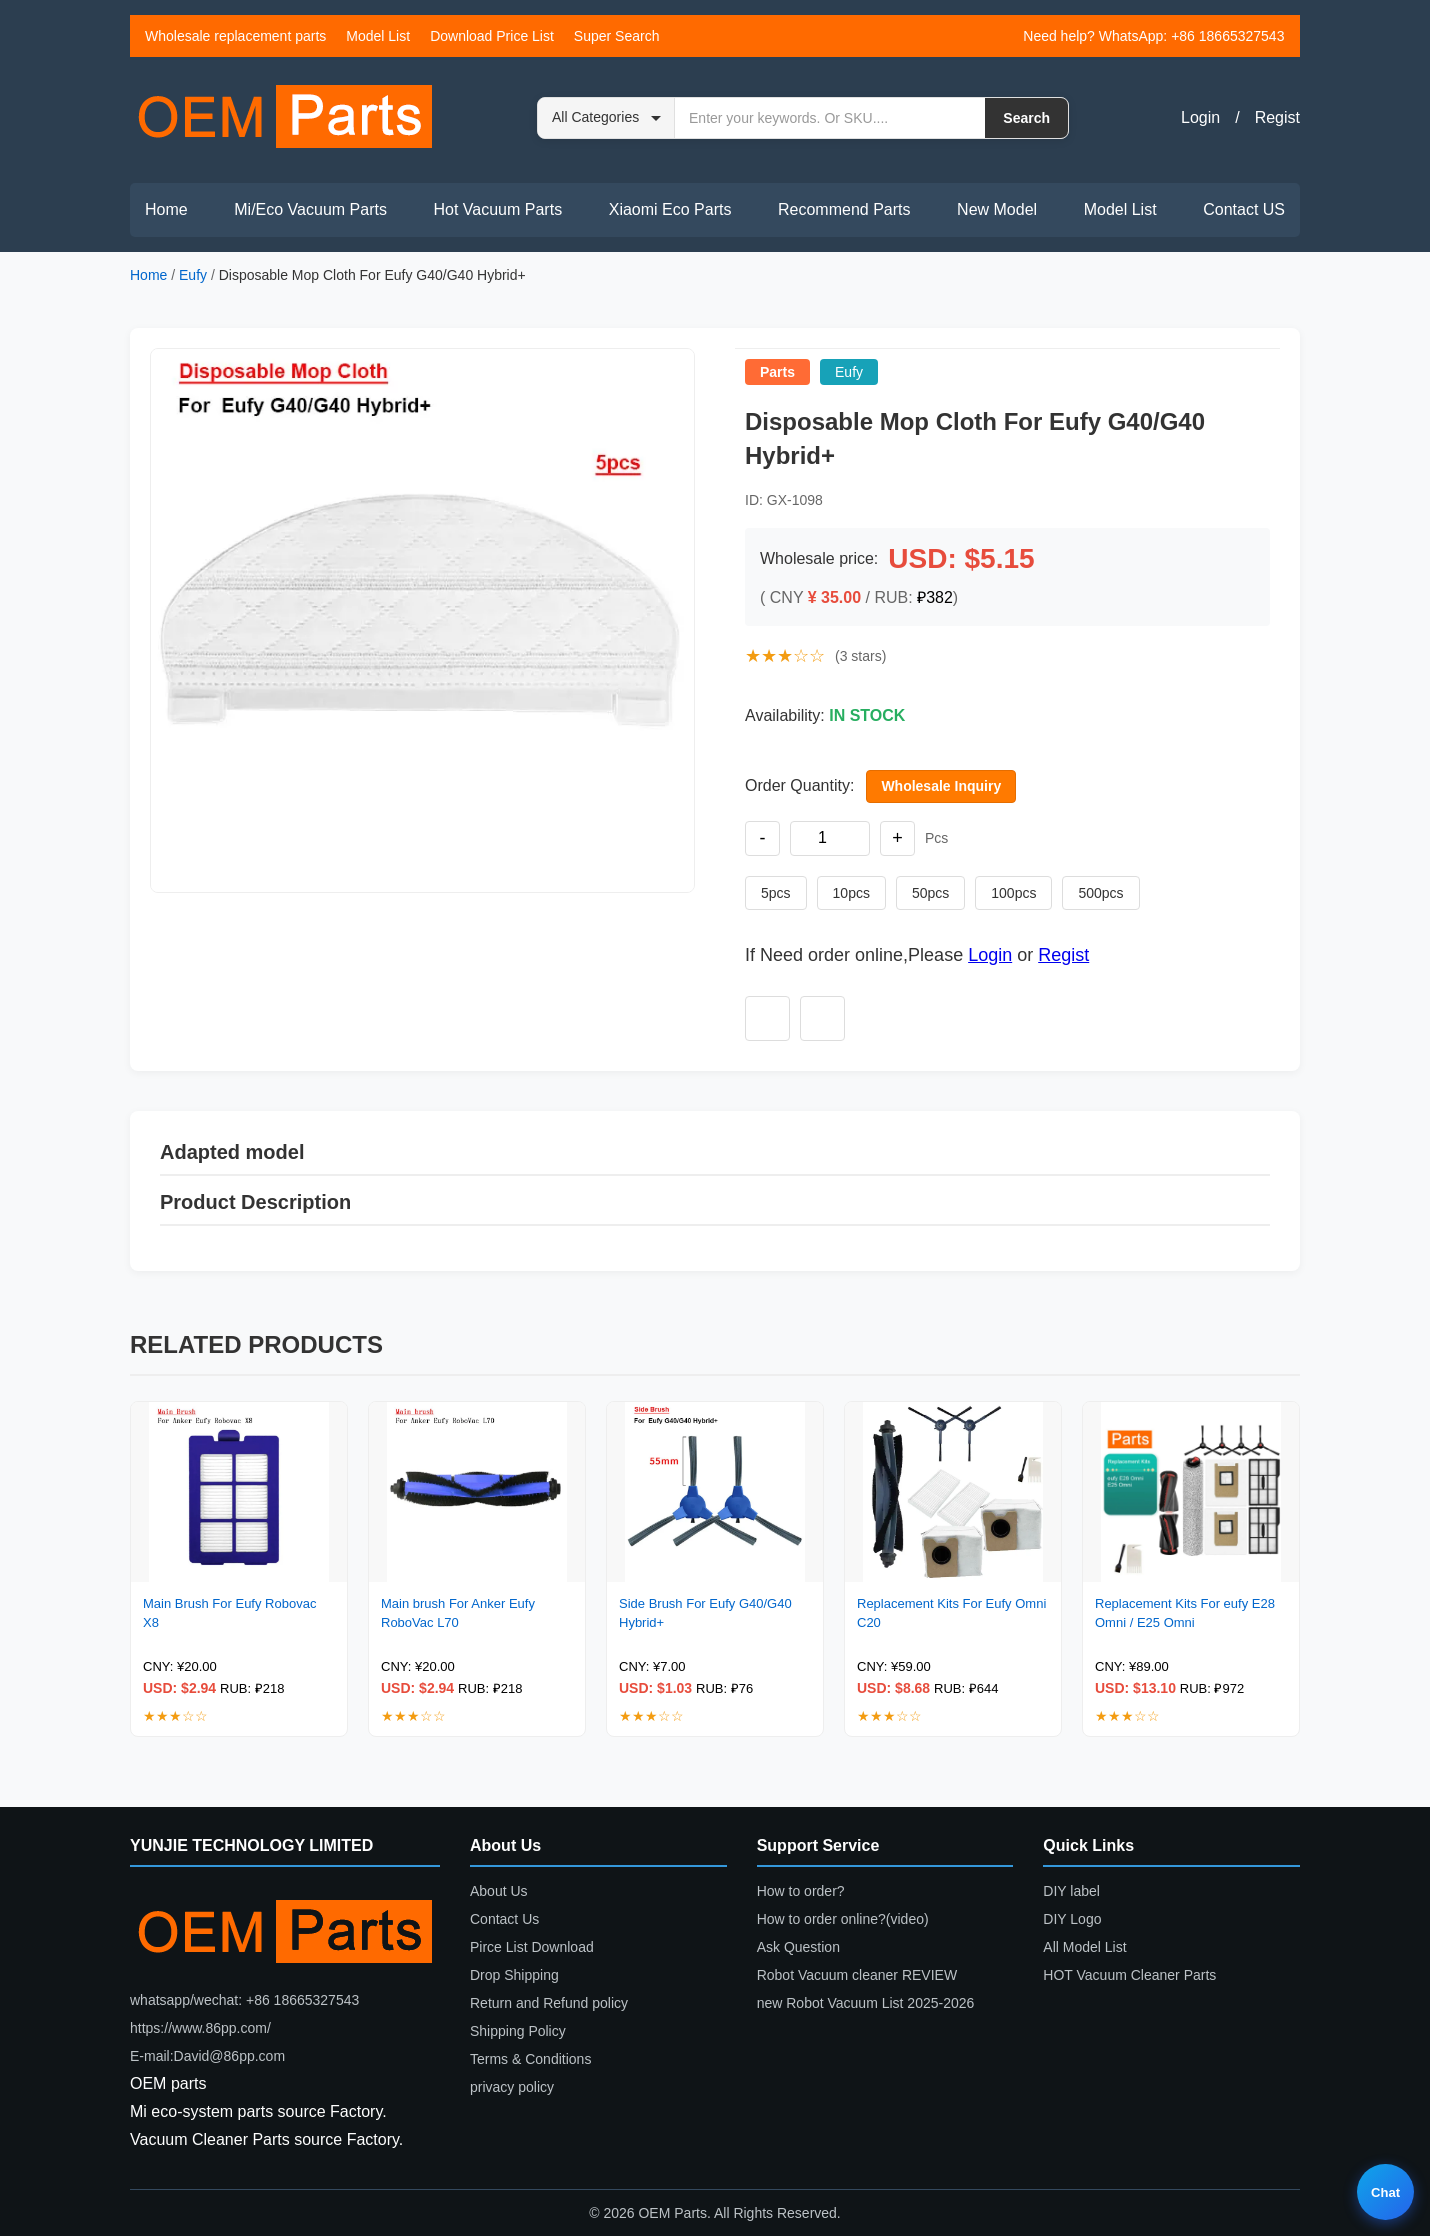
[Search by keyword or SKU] (830, 118)
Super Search (617, 36)
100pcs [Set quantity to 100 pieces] (1013, 893)
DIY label (1071, 1891)
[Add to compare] (822, 1018)
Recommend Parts (844, 209)
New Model (997, 209)
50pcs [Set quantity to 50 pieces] (930, 893)
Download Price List (492, 36)
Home (166, 209)
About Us (499, 1891)
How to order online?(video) (843, 1919)
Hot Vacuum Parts (497, 209)
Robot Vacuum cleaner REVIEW (857, 1975)
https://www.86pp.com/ (200, 2028)
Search (1026, 118)
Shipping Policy (518, 2031)
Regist (1277, 117)
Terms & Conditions (530, 2059)
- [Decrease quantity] (763, 838)
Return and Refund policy (549, 2003)
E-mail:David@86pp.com (207, 2056)
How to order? (801, 1891)
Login (1200, 117)
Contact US (1244, 209)
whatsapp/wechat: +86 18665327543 (244, 2000)
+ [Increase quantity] (897, 838)
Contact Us (504, 1919)
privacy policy (512, 2087)
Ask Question (798, 1947)
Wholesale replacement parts (235, 36)
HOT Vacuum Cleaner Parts (1129, 1975)
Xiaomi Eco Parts (670, 209)
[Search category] (606, 118)
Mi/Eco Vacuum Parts (310, 209)
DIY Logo (1072, 1919)
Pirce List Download (532, 1947)
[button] (422, 620)
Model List (378, 36)
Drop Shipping (514, 1975)
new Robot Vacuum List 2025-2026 (866, 2003)
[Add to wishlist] (767, 1018)
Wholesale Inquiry (941, 786)
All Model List (1084, 1947)
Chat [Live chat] (1385, 2192)
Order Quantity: (799, 785)
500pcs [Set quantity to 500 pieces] (1100, 893)
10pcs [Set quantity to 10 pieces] (851, 893)
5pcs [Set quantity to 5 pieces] (776, 893)
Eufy (193, 275)
